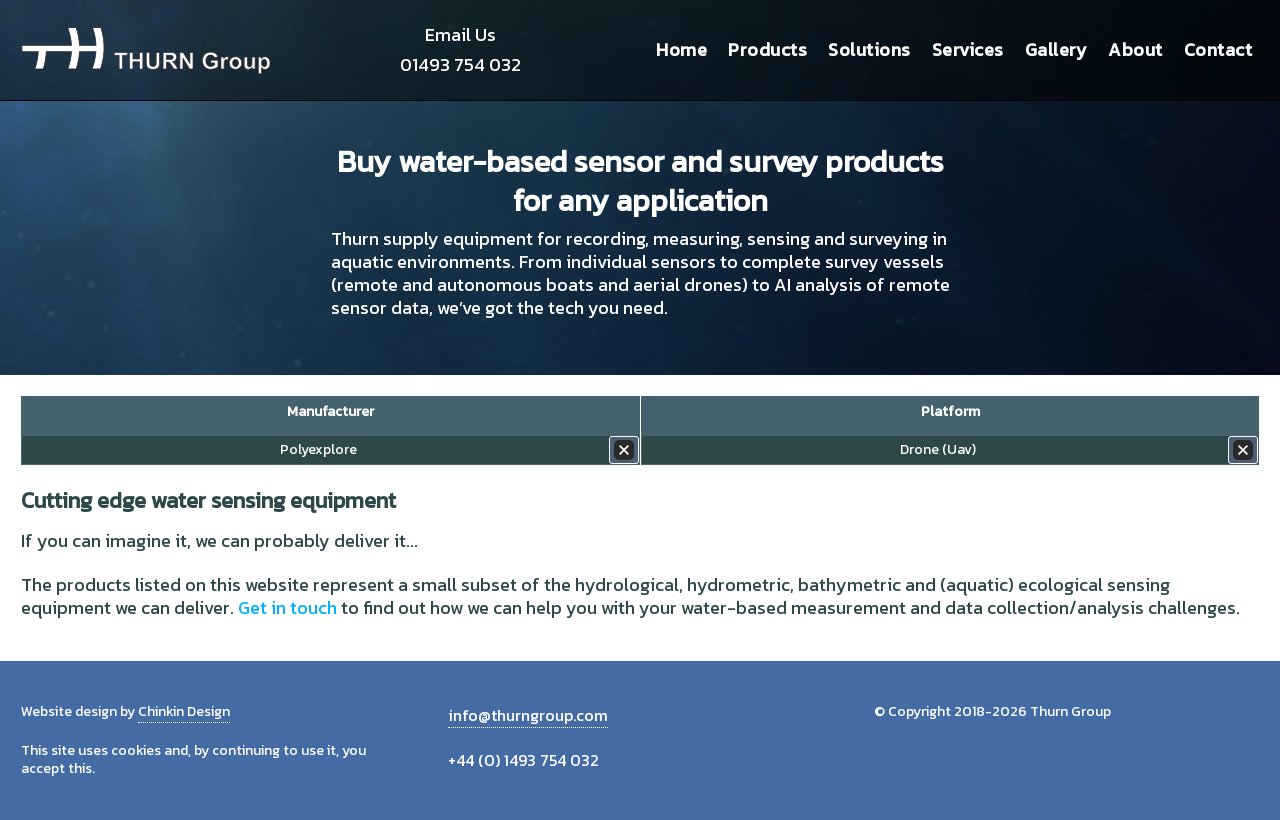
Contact (1218, 49)
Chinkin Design (184, 711)
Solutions (869, 49)
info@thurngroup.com (528, 715)
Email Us (460, 34)
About (1135, 49)
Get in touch (287, 607)
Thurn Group (146, 50)
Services (968, 49)
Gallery (1056, 49)
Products (767, 49)
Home (681, 49)
